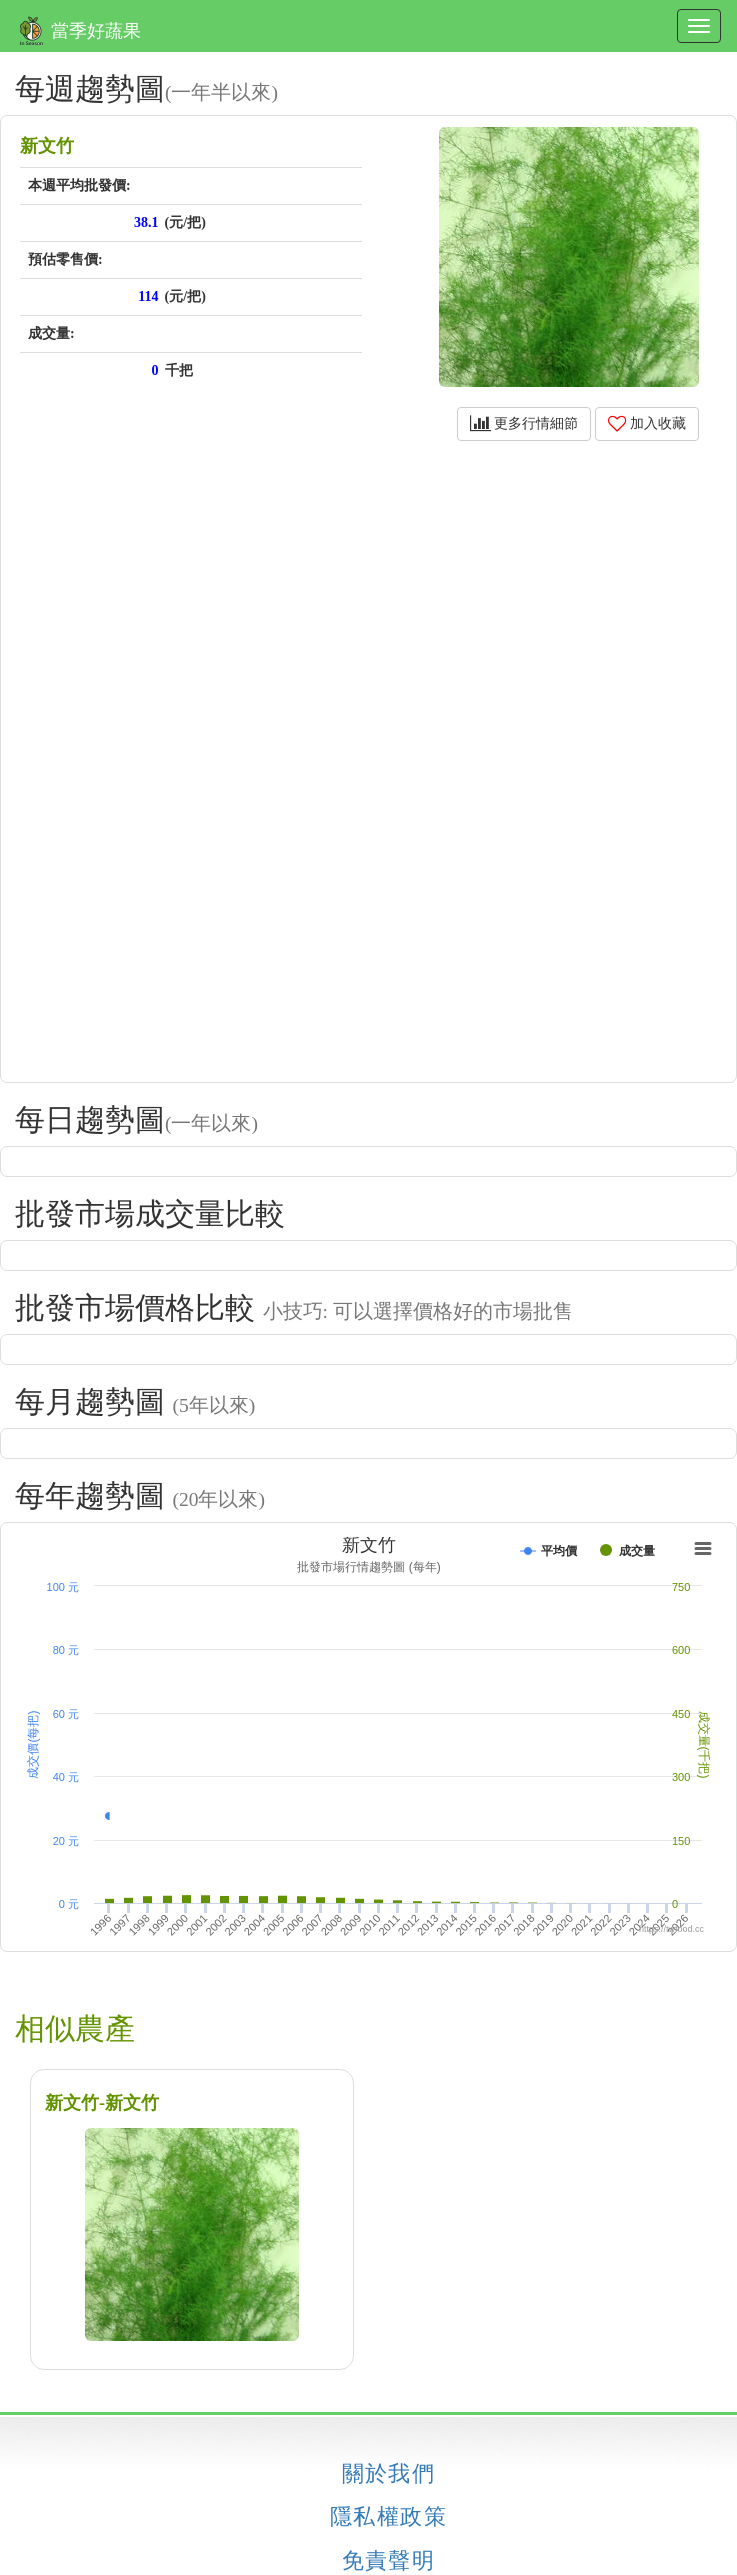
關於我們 (389, 2474)
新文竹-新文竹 (102, 2103)
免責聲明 (389, 2561)
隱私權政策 (388, 2517)
